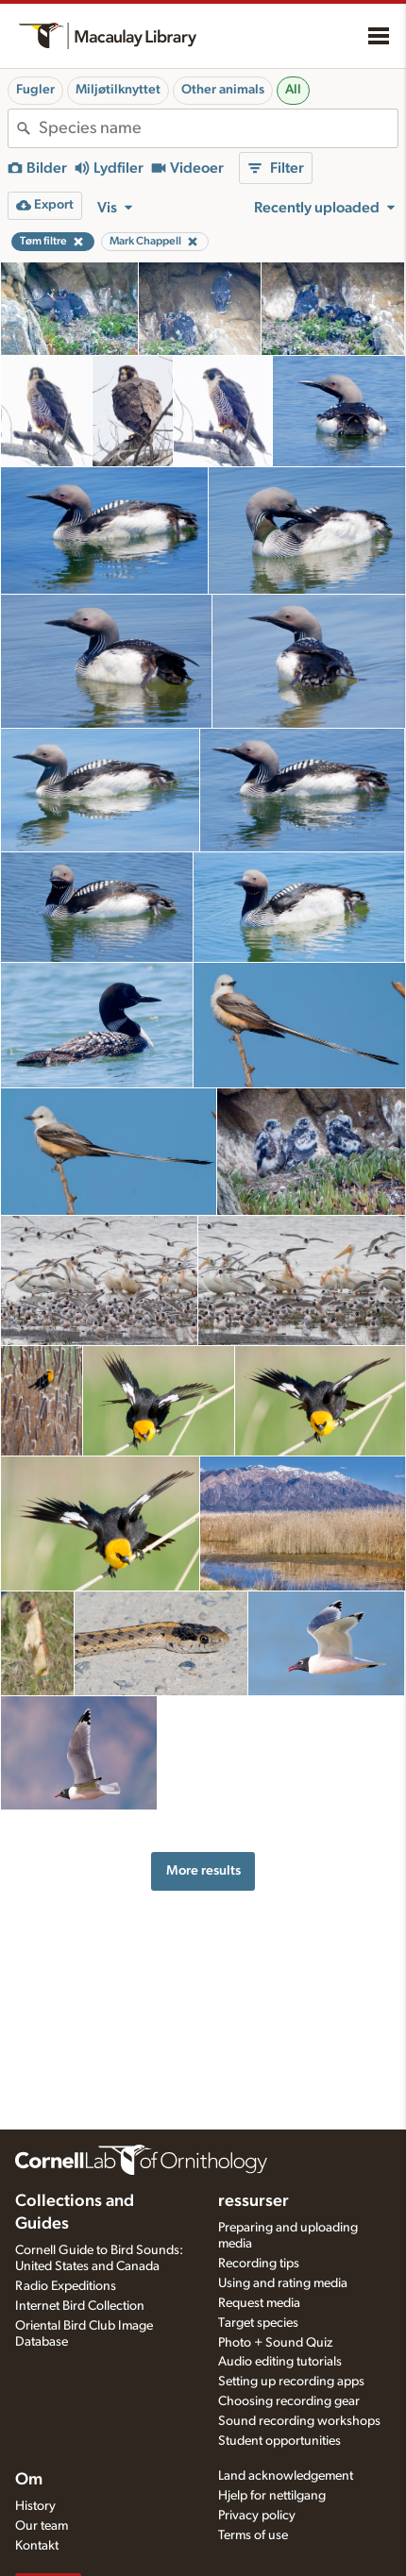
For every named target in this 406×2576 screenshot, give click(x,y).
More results (203, 1870)
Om (28, 2479)
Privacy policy (257, 2515)
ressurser (253, 2201)
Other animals (222, 89)
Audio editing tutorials (280, 2361)
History (35, 2506)
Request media (259, 2303)
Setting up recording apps (291, 2381)
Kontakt (37, 2545)
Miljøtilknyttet (118, 89)
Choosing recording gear (289, 2401)
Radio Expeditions (65, 2286)
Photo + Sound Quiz (275, 2342)
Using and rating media (282, 2283)
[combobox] (218, 128)
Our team (41, 2526)
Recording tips (258, 2263)
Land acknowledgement (285, 2476)
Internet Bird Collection (79, 2306)
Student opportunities (279, 2441)
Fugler (35, 89)
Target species (258, 2323)
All (293, 89)
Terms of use (253, 2535)
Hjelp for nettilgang (272, 2495)
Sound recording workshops (299, 2421)
